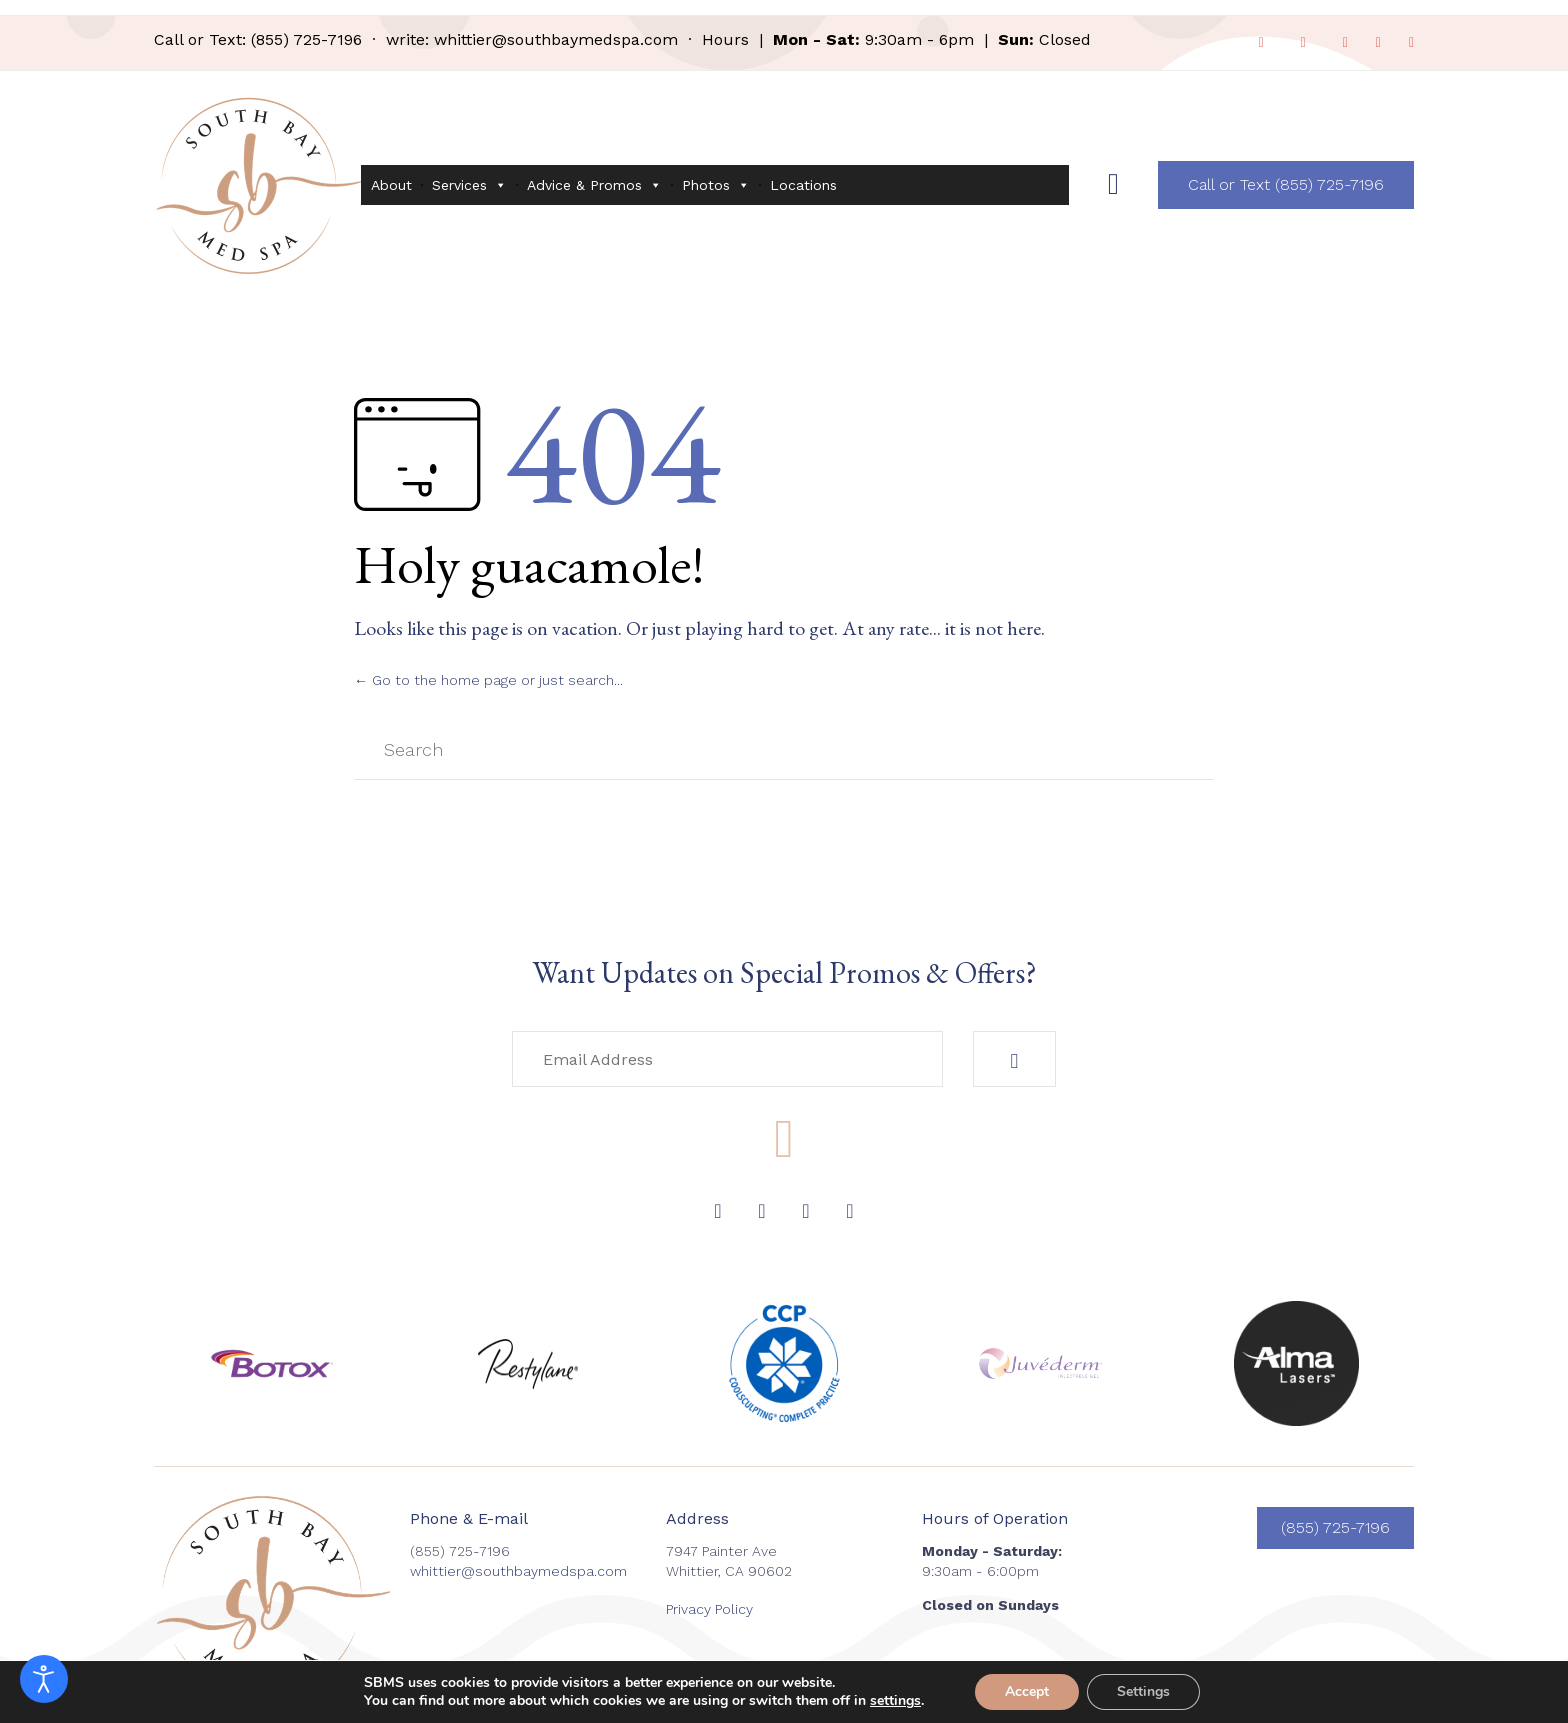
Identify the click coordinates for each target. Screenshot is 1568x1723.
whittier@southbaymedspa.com (556, 39)
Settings (1143, 1691)
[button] (1286, 185)
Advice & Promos (594, 185)
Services (469, 185)
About (391, 185)
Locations (803, 185)
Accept (1027, 1691)
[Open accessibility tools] (44, 1679)
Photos (716, 185)
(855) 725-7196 (306, 39)
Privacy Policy (709, 1609)
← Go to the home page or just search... (488, 680)
